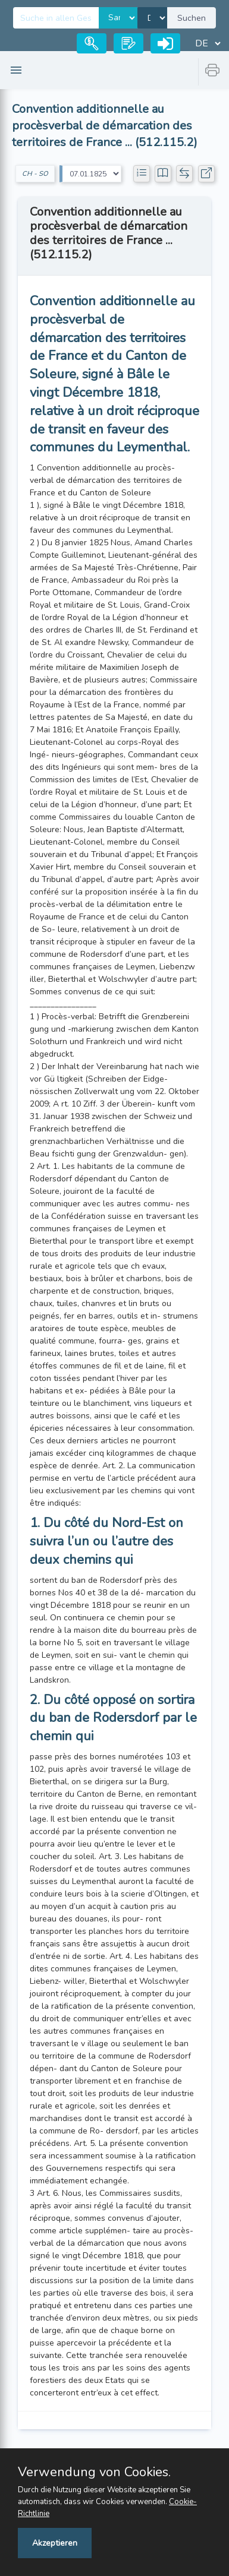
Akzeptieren (54, 2543)
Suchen (191, 18)
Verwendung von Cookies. (94, 2472)
